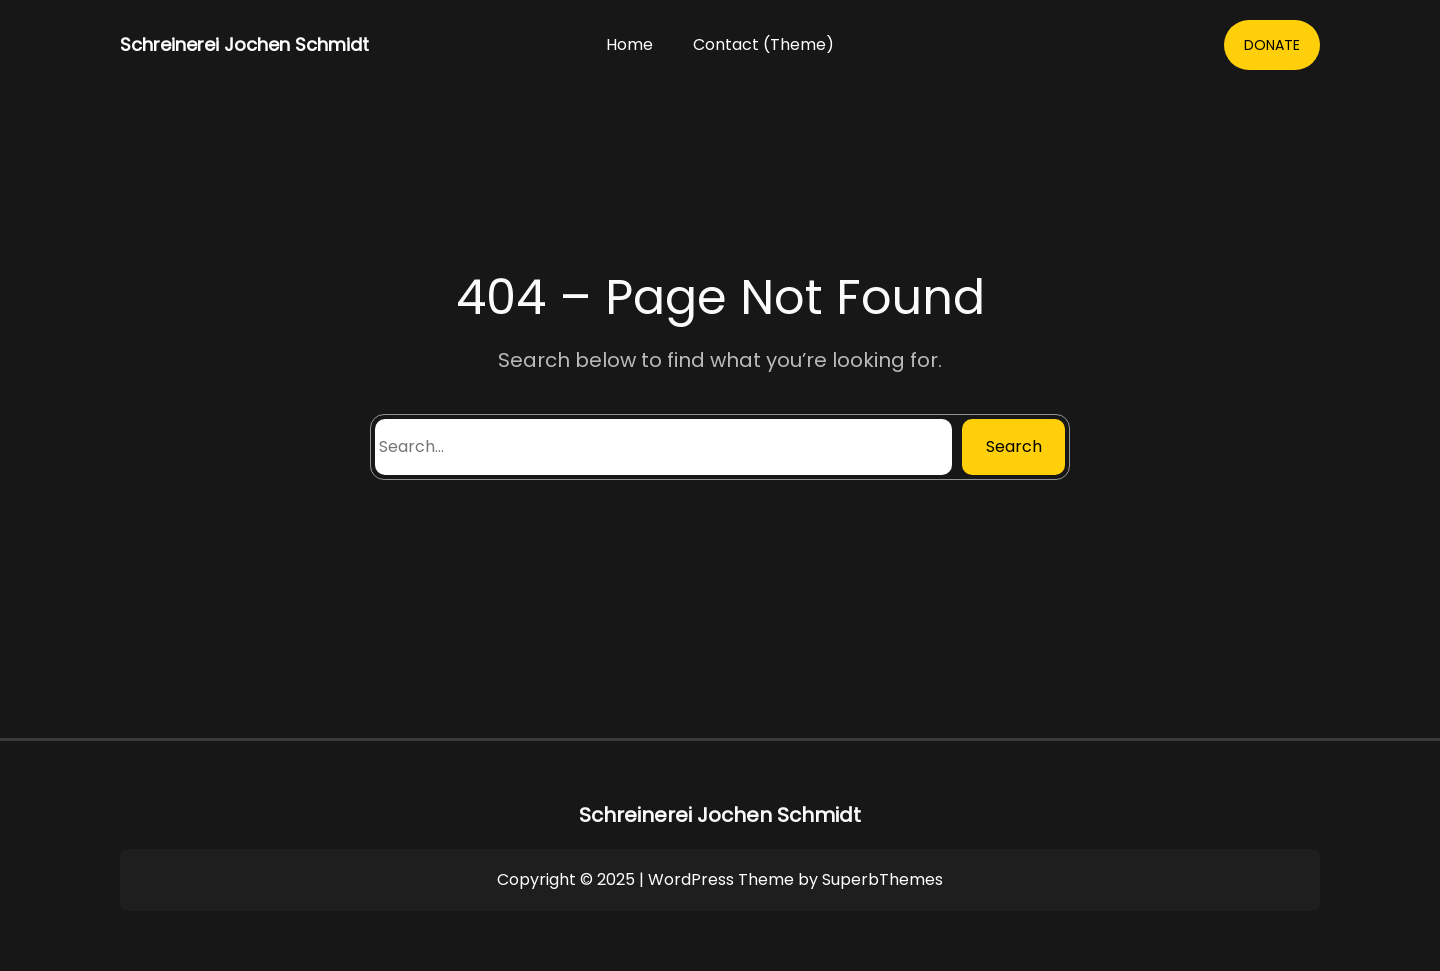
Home (629, 44)
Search (1014, 446)
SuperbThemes (882, 879)
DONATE (1272, 45)
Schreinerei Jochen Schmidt (244, 44)
